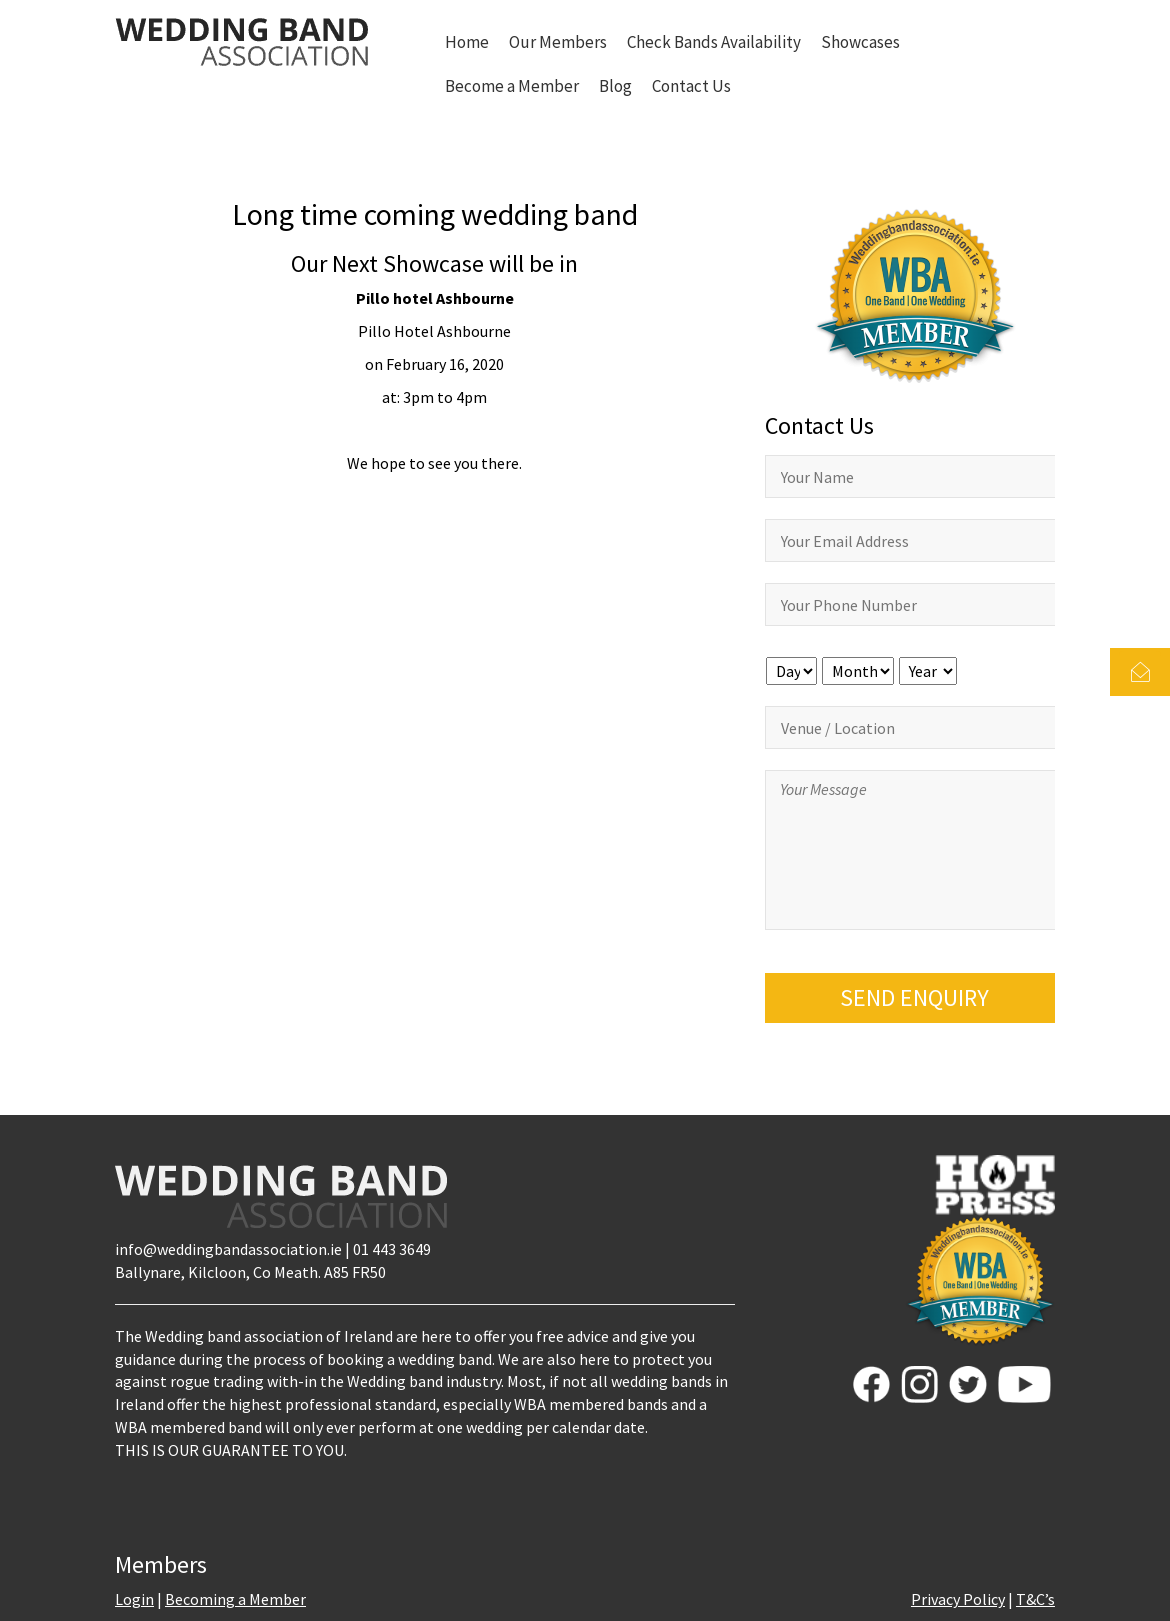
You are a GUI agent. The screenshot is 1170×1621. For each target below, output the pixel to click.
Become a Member (512, 86)
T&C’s (1035, 1599)
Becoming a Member (235, 1599)
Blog (615, 86)
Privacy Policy (958, 1599)
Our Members (558, 42)
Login (134, 1599)
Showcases (860, 42)
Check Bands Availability (714, 42)
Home (467, 42)
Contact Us (691, 86)
